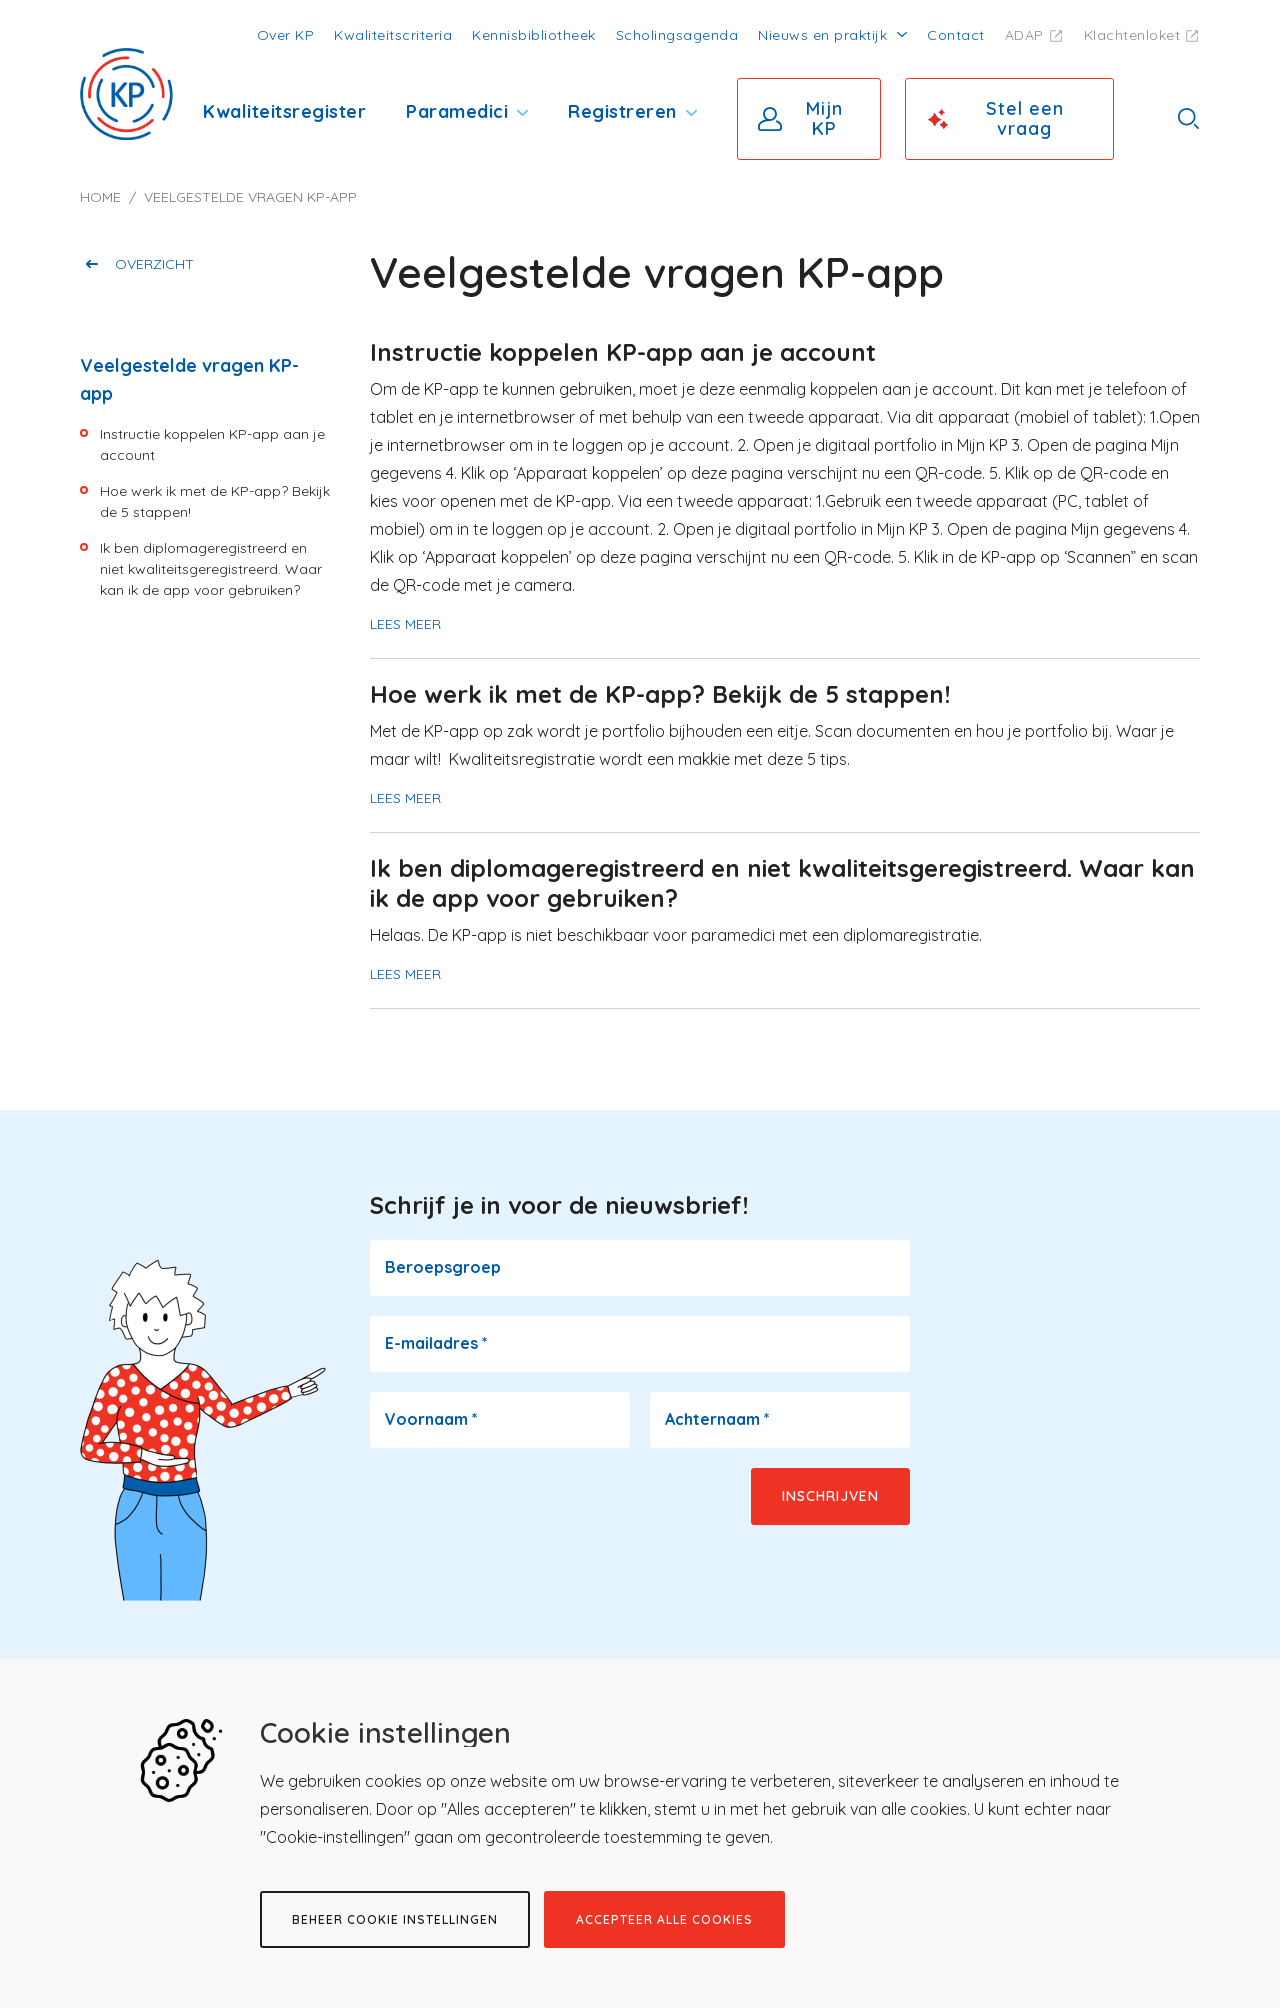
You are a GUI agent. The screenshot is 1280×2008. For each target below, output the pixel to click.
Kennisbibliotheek (534, 35)
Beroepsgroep (443, 1267)
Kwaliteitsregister (284, 111)
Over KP (286, 35)
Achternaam (717, 1419)
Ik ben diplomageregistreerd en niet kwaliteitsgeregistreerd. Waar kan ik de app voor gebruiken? (211, 569)
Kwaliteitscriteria (393, 35)
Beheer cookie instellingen (395, 1919)
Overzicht (154, 264)
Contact (956, 35)
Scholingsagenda (677, 35)
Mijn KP (824, 118)
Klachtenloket (1132, 35)
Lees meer (405, 624)
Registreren (622, 111)
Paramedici (457, 111)
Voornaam (431, 1419)
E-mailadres (436, 1343)
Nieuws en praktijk (822, 35)
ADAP (1024, 35)
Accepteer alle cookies (664, 1919)
